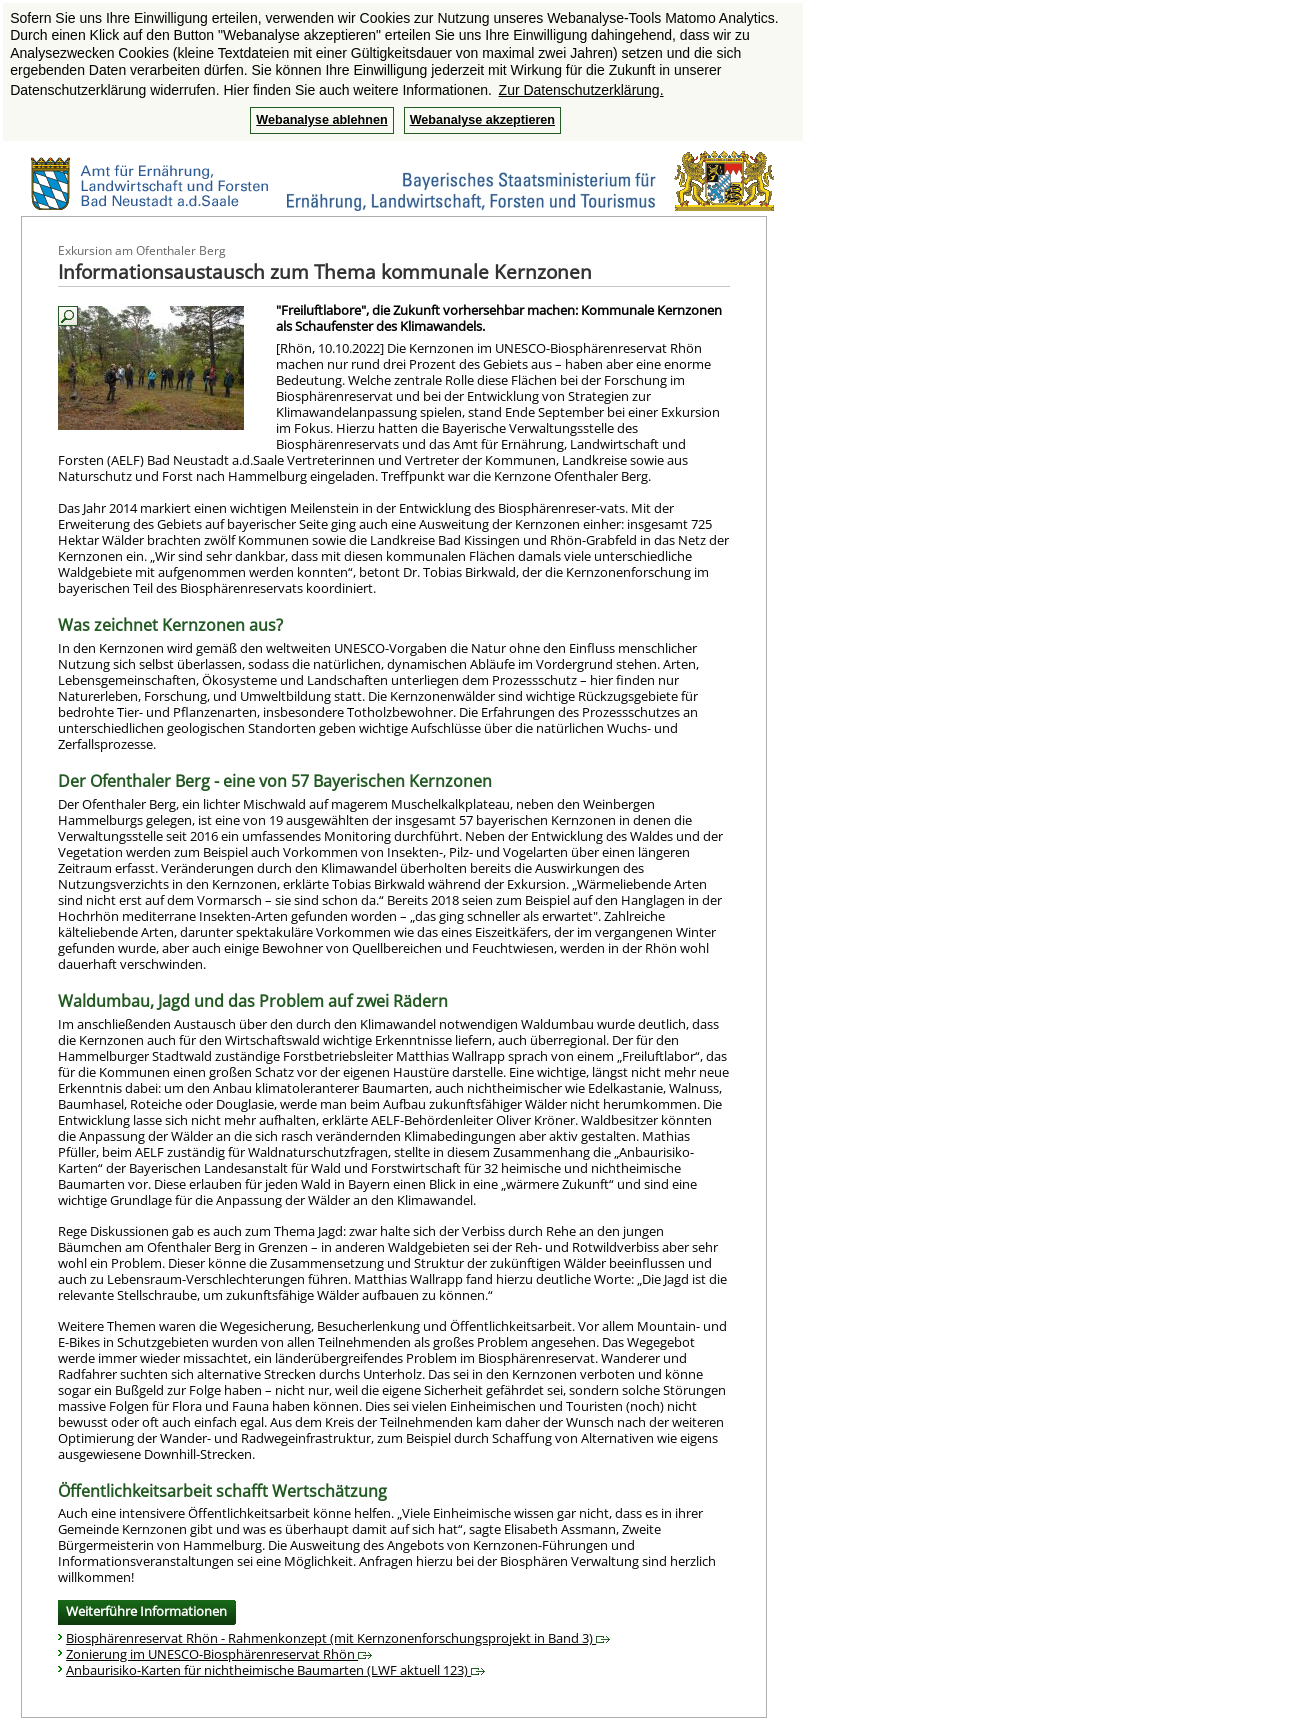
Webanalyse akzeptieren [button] (482, 120)
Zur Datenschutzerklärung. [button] (581, 90)
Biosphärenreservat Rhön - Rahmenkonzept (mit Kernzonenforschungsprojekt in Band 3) (338, 1638)
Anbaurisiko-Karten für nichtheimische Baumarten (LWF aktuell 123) (275, 1670)
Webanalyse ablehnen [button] (321, 120)
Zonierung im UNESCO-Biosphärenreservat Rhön (219, 1654)
